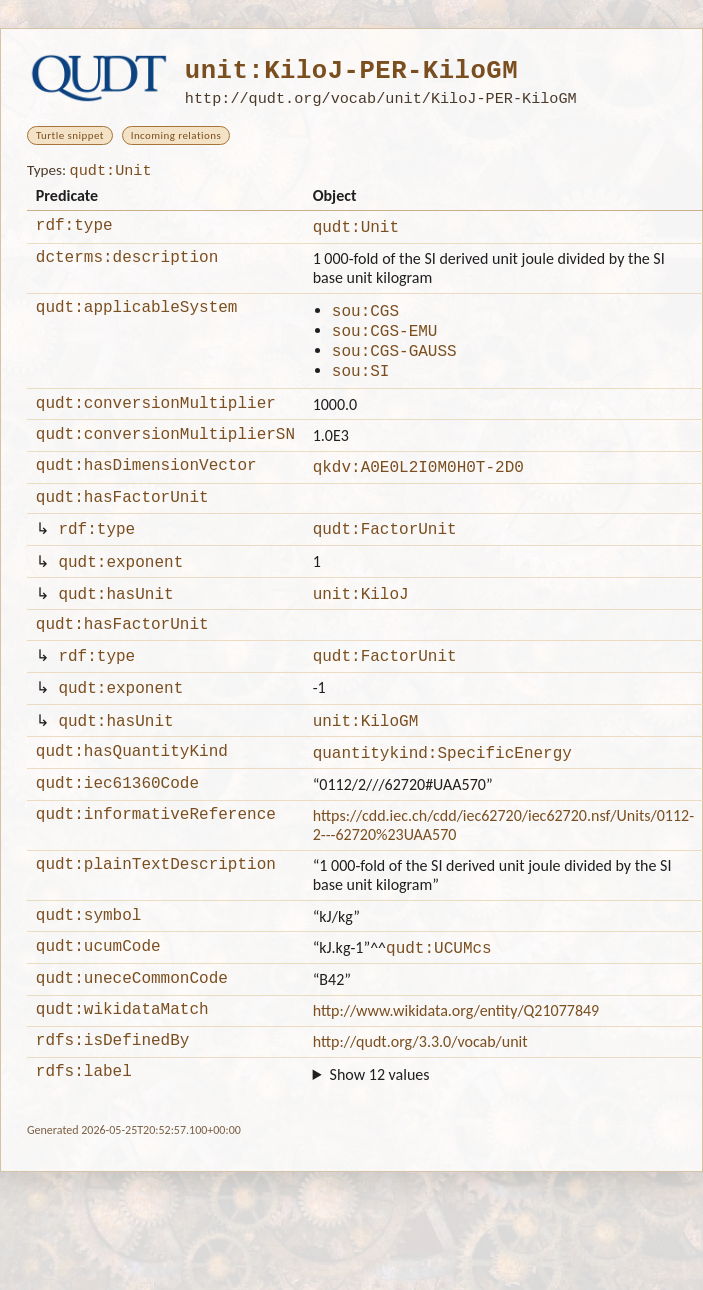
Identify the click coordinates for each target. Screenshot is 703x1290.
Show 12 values (380, 1137)
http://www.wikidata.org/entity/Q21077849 (456, 1067)
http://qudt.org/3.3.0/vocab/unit (420, 1101)
